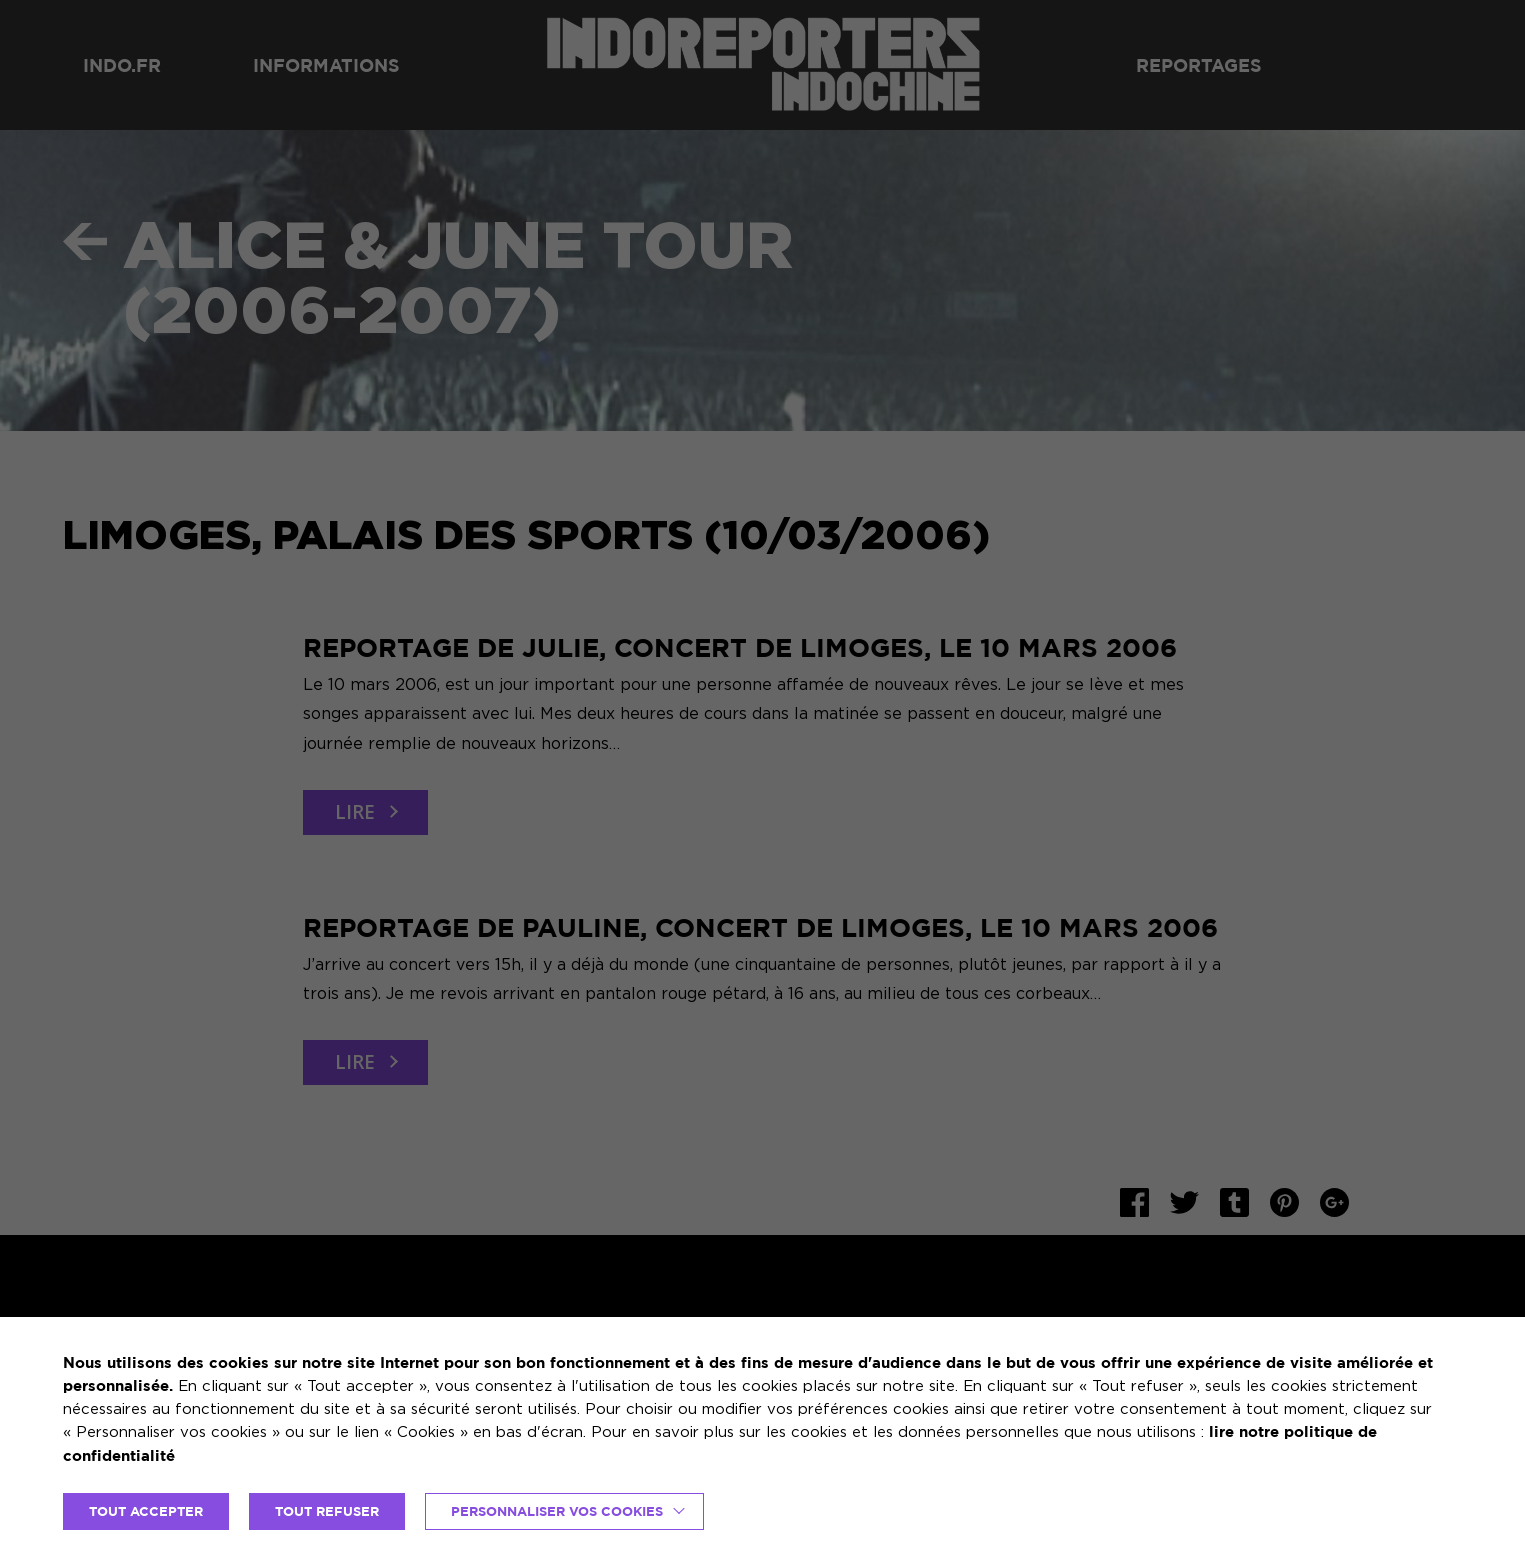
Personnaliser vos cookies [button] (557, 1511)
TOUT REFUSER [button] (327, 1511)
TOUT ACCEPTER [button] (146, 1511)
